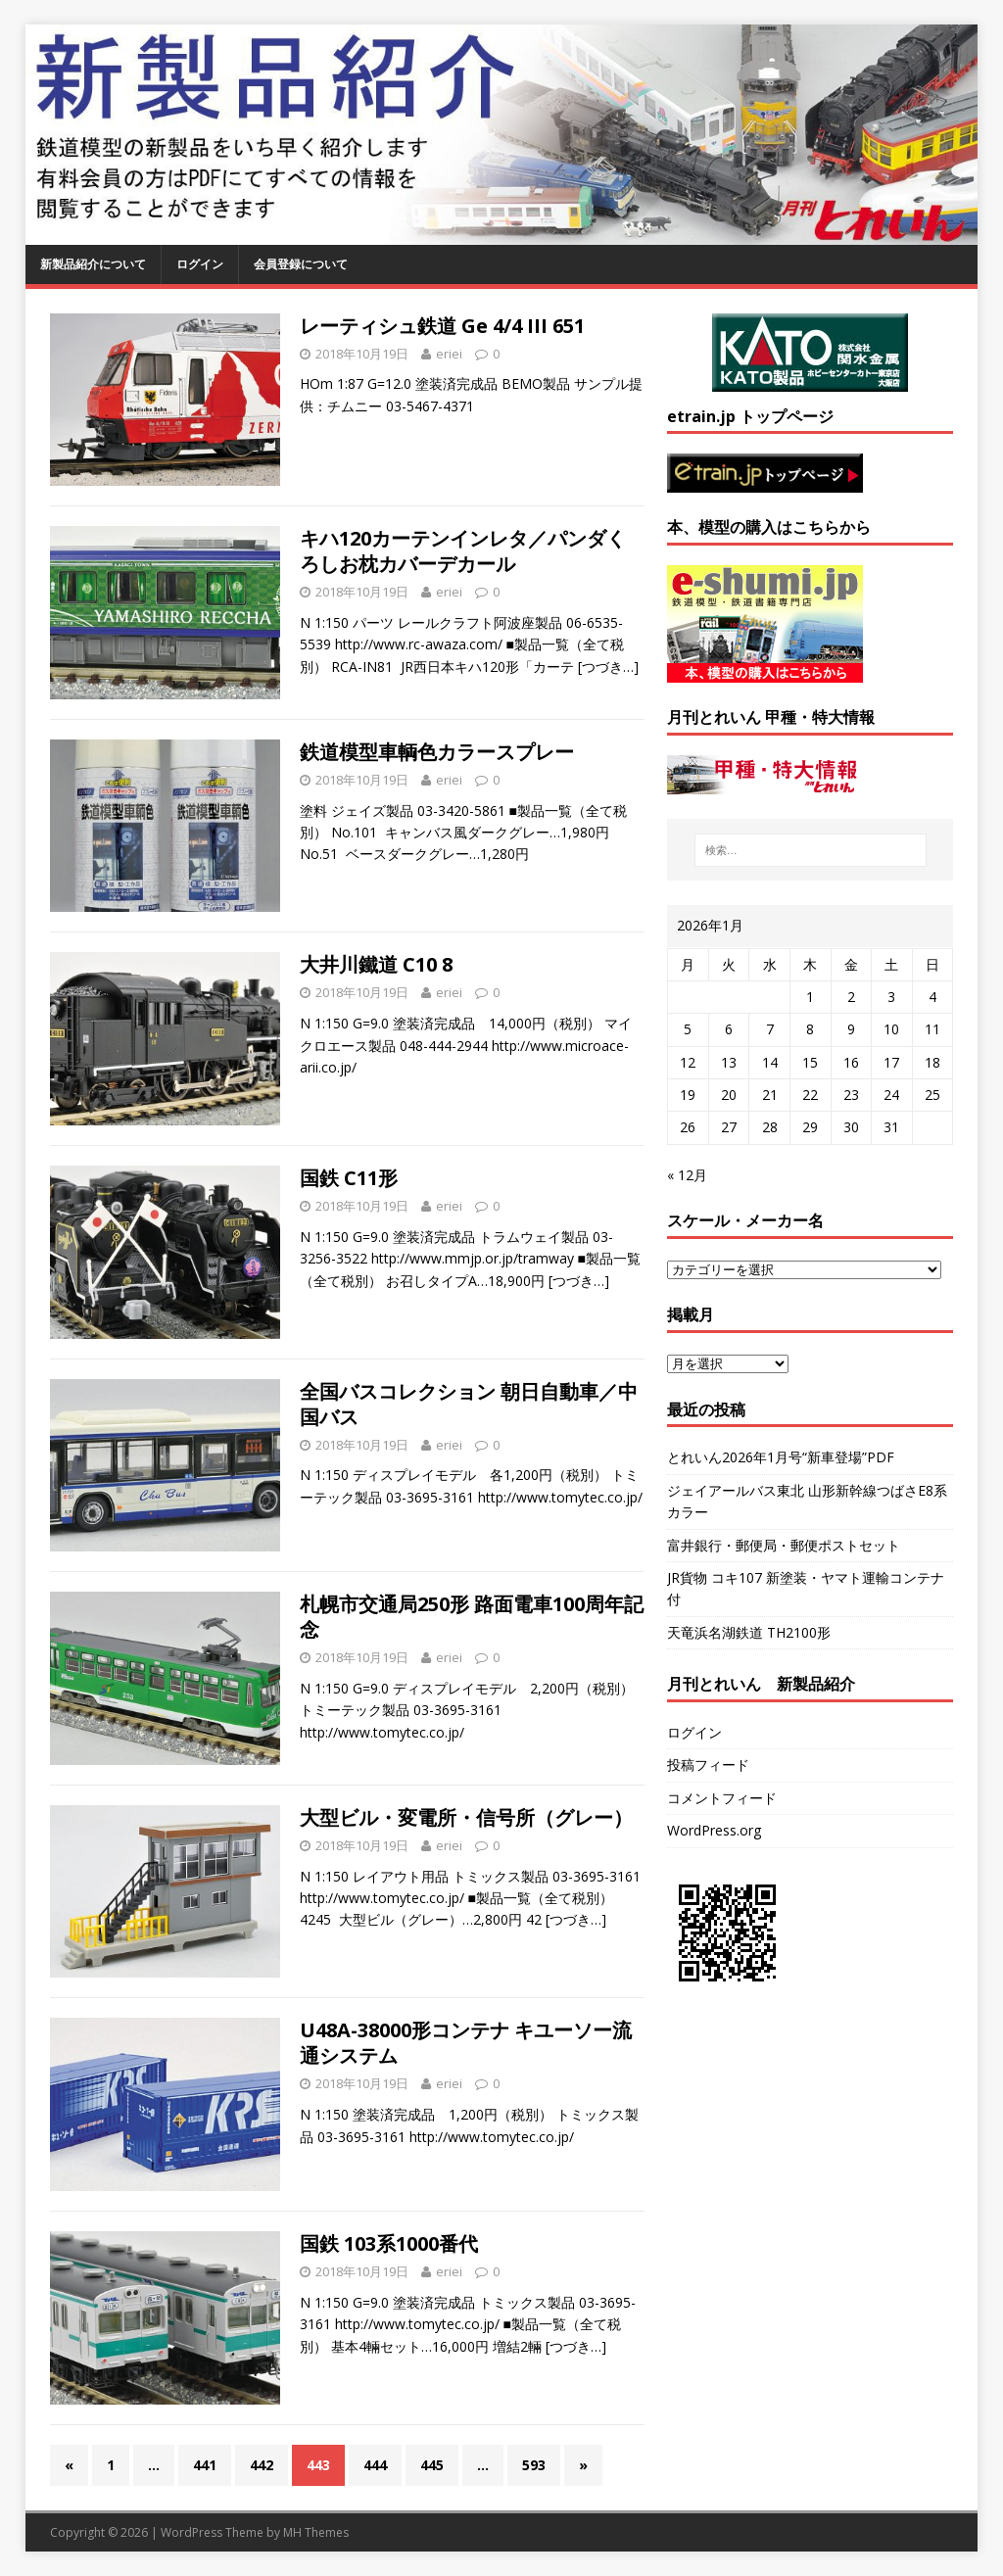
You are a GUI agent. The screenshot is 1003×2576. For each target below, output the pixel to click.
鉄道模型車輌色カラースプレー (437, 752)
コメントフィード (722, 1798)
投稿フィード (708, 1764)
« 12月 (687, 1175)
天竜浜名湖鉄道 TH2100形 (749, 1632)
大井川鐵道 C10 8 (376, 964)
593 (534, 2465)
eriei (449, 353)
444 (375, 2465)
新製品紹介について (93, 264)
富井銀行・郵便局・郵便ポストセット (783, 1545)
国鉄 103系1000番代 (389, 2243)
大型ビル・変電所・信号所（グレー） (466, 1817)
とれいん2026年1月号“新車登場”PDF (780, 1457)
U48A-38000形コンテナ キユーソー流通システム (466, 2043)
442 (261, 2465)
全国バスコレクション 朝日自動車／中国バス (469, 1404)
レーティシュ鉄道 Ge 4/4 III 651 (442, 325)
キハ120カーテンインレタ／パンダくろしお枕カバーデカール (463, 551)
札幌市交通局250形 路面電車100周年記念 (472, 1617)
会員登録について (301, 264)
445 (432, 2465)
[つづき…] (608, 666)
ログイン (199, 264)
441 (204, 2465)
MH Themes (316, 2532)
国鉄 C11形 (349, 1178)
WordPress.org (714, 1830)
